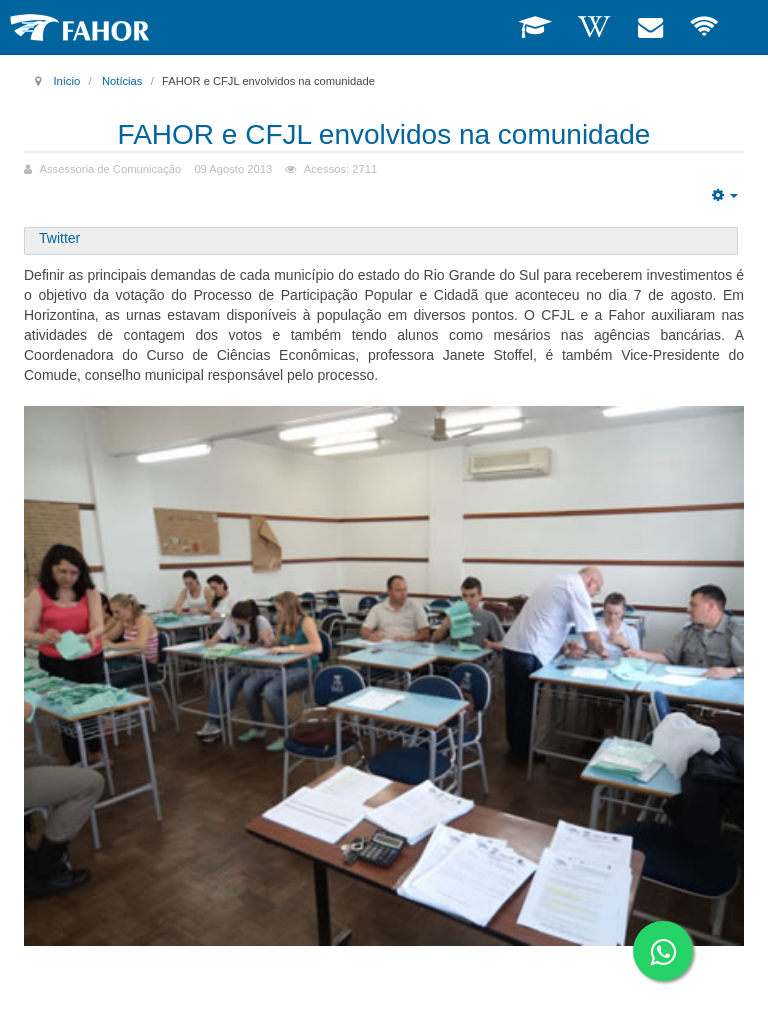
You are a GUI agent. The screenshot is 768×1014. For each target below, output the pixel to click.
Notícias (122, 81)
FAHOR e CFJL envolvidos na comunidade (384, 134)
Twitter (59, 238)
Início (66, 81)
